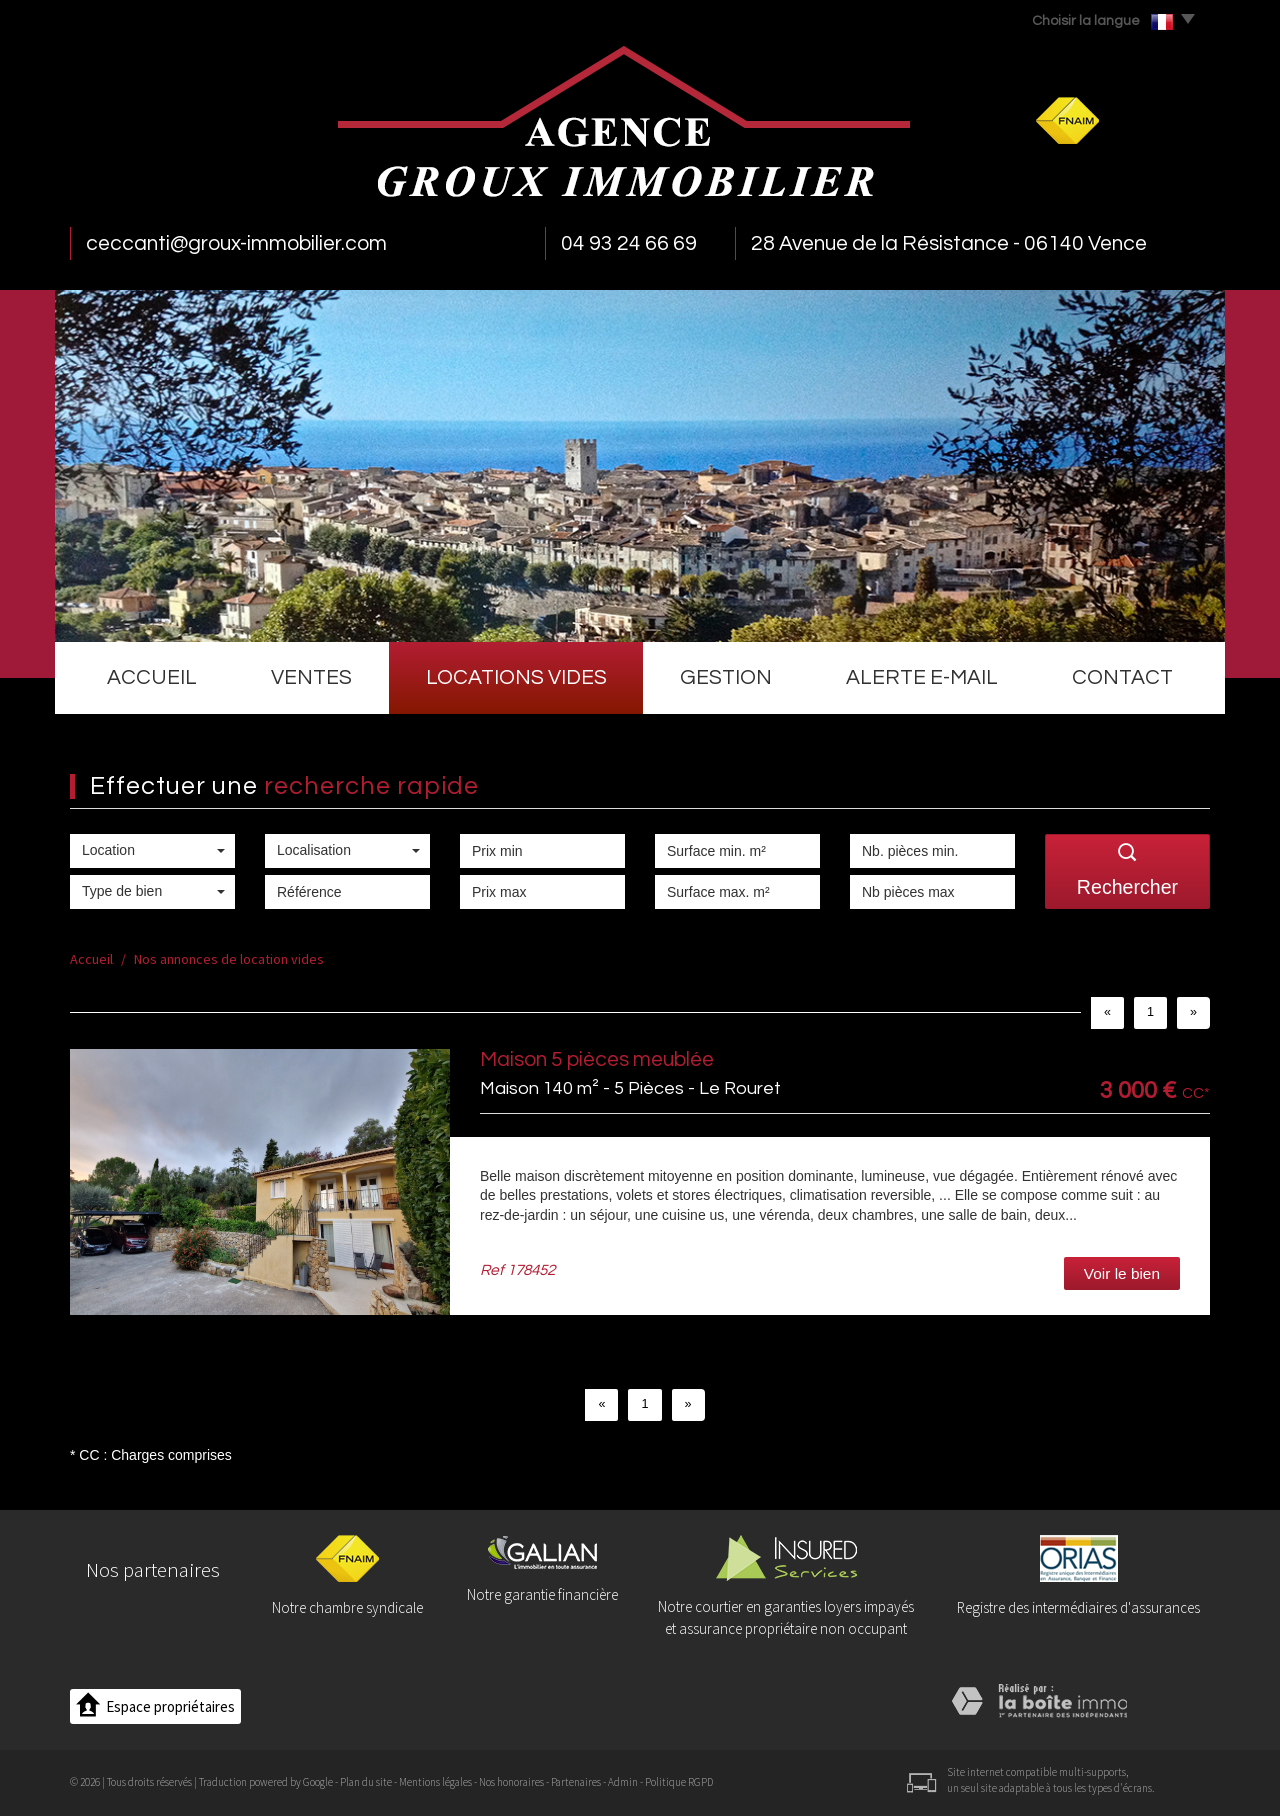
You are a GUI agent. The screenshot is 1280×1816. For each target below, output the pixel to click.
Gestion (726, 677)
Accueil (152, 677)
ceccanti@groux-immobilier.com (236, 243)
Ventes (311, 677)
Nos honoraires (511, 1782)
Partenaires (576, 1782)
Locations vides (516, 677)
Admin (623, 1782)
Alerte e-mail (922, 677)
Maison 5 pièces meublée (597, 1059)
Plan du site (366, 1782)
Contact (1122, 677)
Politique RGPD (679, 1782)
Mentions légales (435, 1782)
